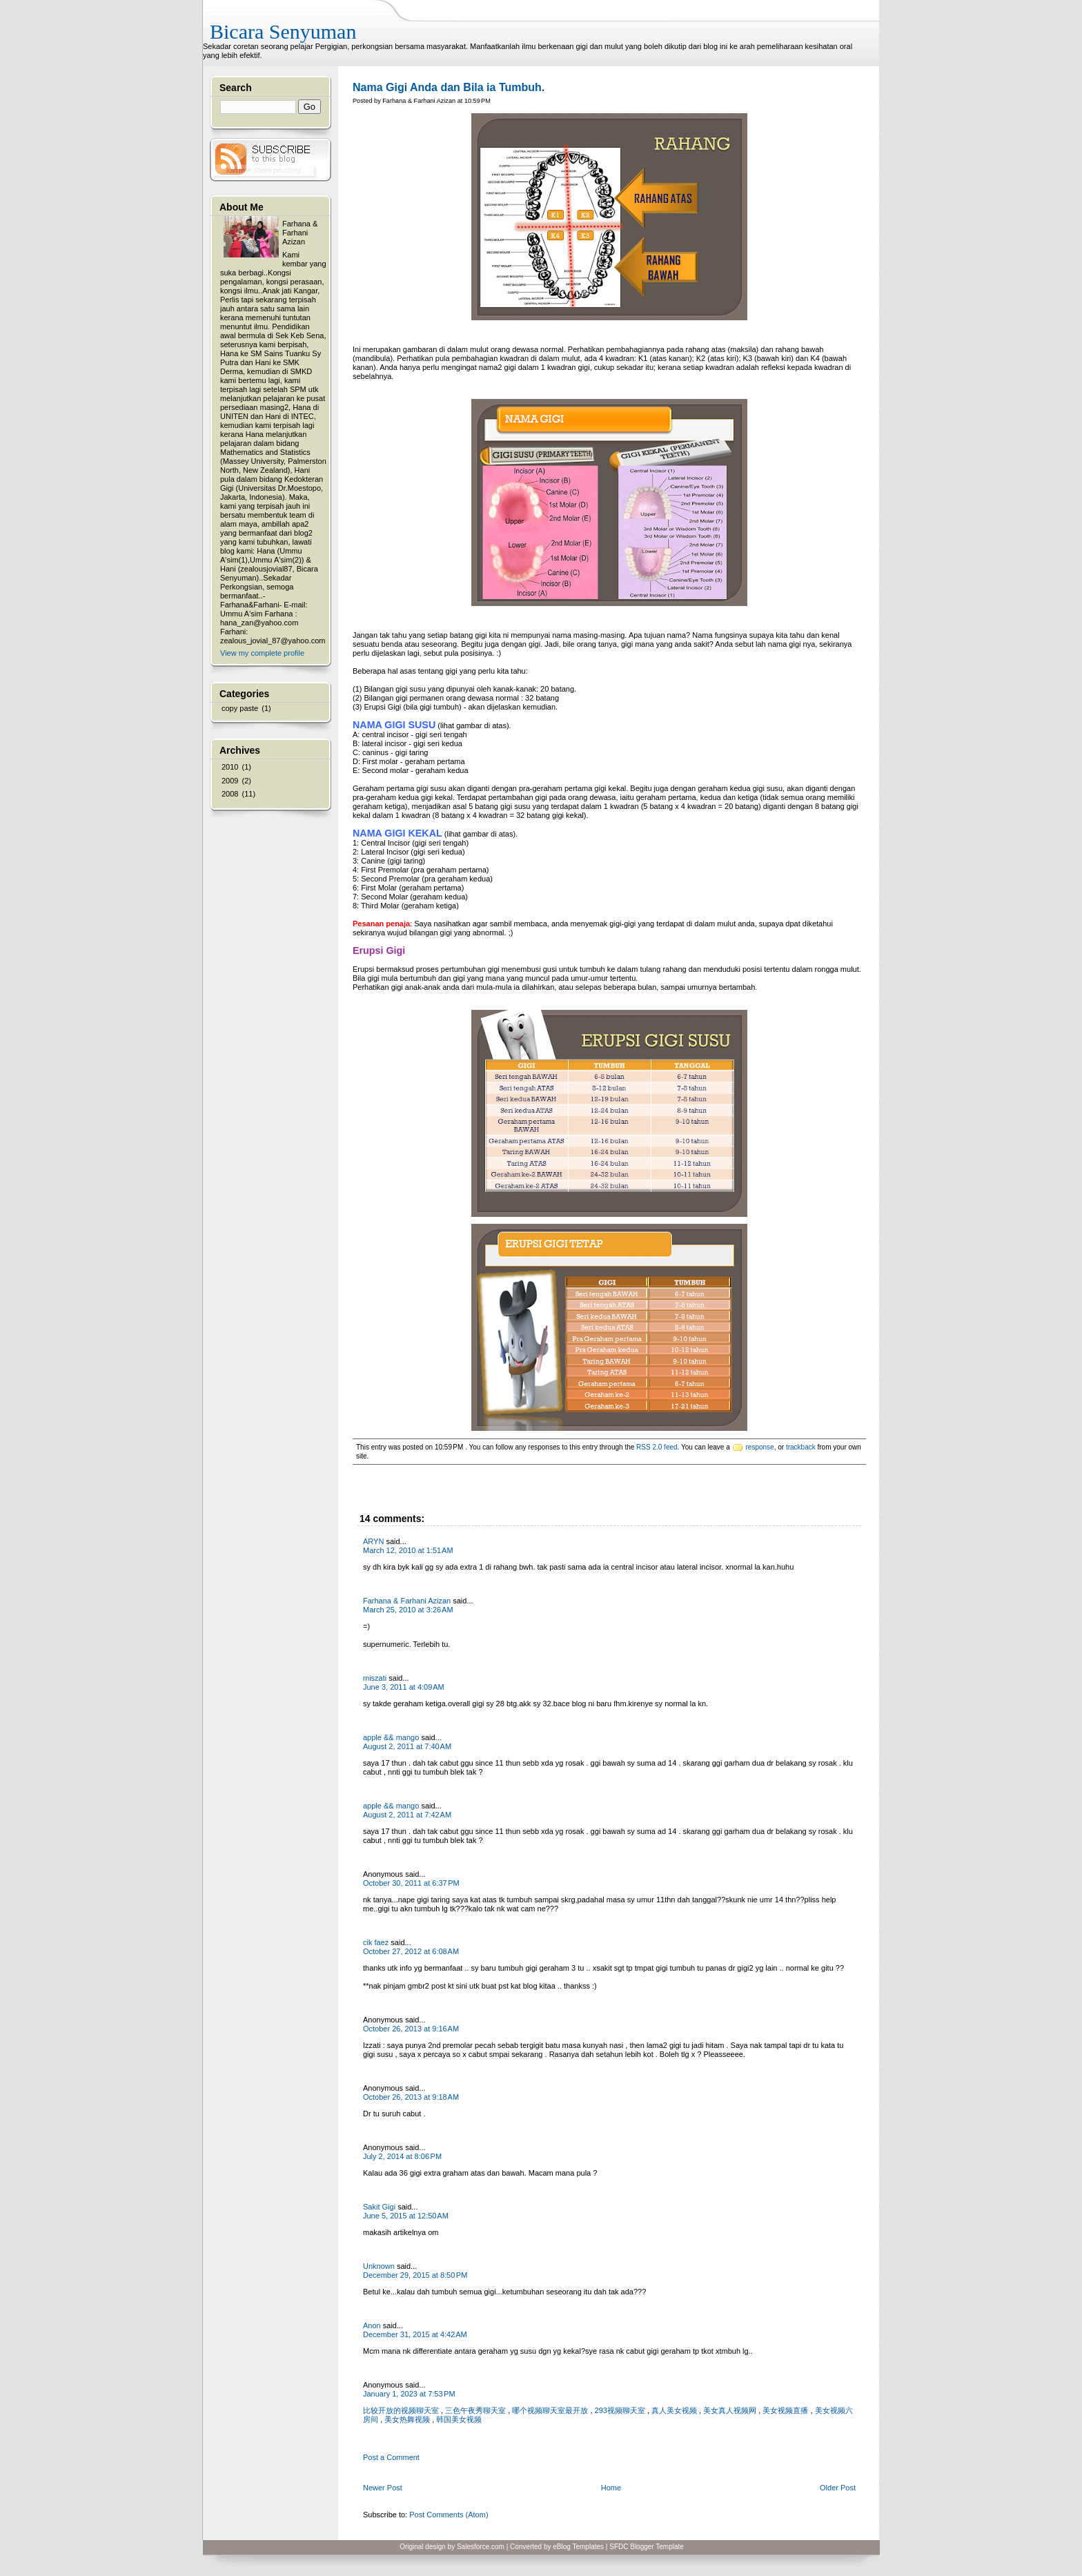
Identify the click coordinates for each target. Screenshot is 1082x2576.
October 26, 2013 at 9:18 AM (411, 2097)
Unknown (379, 2266)
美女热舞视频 (407, 2419)
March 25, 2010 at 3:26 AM (408, 1610)
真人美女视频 (674, 2410)
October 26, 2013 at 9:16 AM (411, 2028)
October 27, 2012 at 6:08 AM (411, 1951)
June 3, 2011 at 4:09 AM (403, 1687)
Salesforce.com (480, 2546)
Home (611, 2488)
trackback (801, 1447)
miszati (374, 1678)
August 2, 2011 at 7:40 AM (407, 1746)
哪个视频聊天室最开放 (550, 2410)
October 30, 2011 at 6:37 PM (411, 1883)
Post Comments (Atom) (448, 2514)
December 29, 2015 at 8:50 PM (415, 2275)
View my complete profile (262, 653)
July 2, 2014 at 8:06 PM (402, 2156)
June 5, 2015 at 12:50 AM (406, 2216)
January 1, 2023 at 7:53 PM (409, 2394)
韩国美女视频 (459, 2419)
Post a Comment (391, 2457)
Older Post (838, 2488)
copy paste (240, 708)
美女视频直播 (785, 2410)
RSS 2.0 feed (656, 1447)
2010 (230, 767)
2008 (230, 794)
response (760, 1447)
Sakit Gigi (379, 2207)
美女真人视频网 (729, 2410)
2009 (230, 781)
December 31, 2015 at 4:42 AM (415, 2334)
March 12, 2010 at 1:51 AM (408, 1550)
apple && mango (391, 1737)
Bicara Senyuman (283, 31)
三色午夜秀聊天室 (475, 2410)
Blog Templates (580, 2546)
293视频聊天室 (620, 2410)
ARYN (373, 1541)
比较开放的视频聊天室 (401, 2410)
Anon (372, 2325)
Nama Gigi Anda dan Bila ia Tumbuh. (448, 87)
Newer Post (382, 2488)
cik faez (375, 1942)
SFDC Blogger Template (646, 2546)
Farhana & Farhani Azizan (407, 1601)
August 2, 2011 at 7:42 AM (407, 1815)
